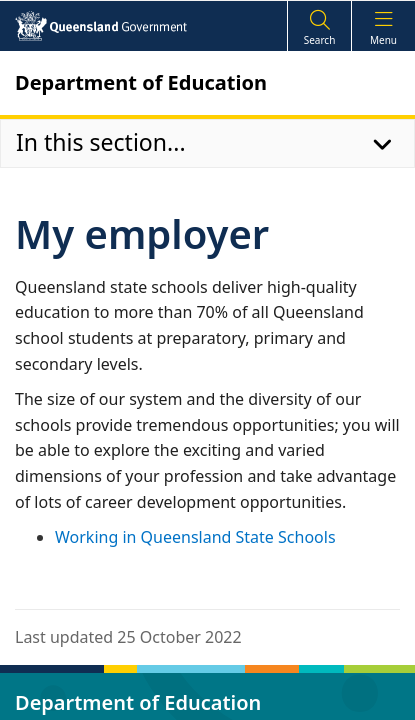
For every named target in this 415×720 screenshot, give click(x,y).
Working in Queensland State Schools (195, 537)
